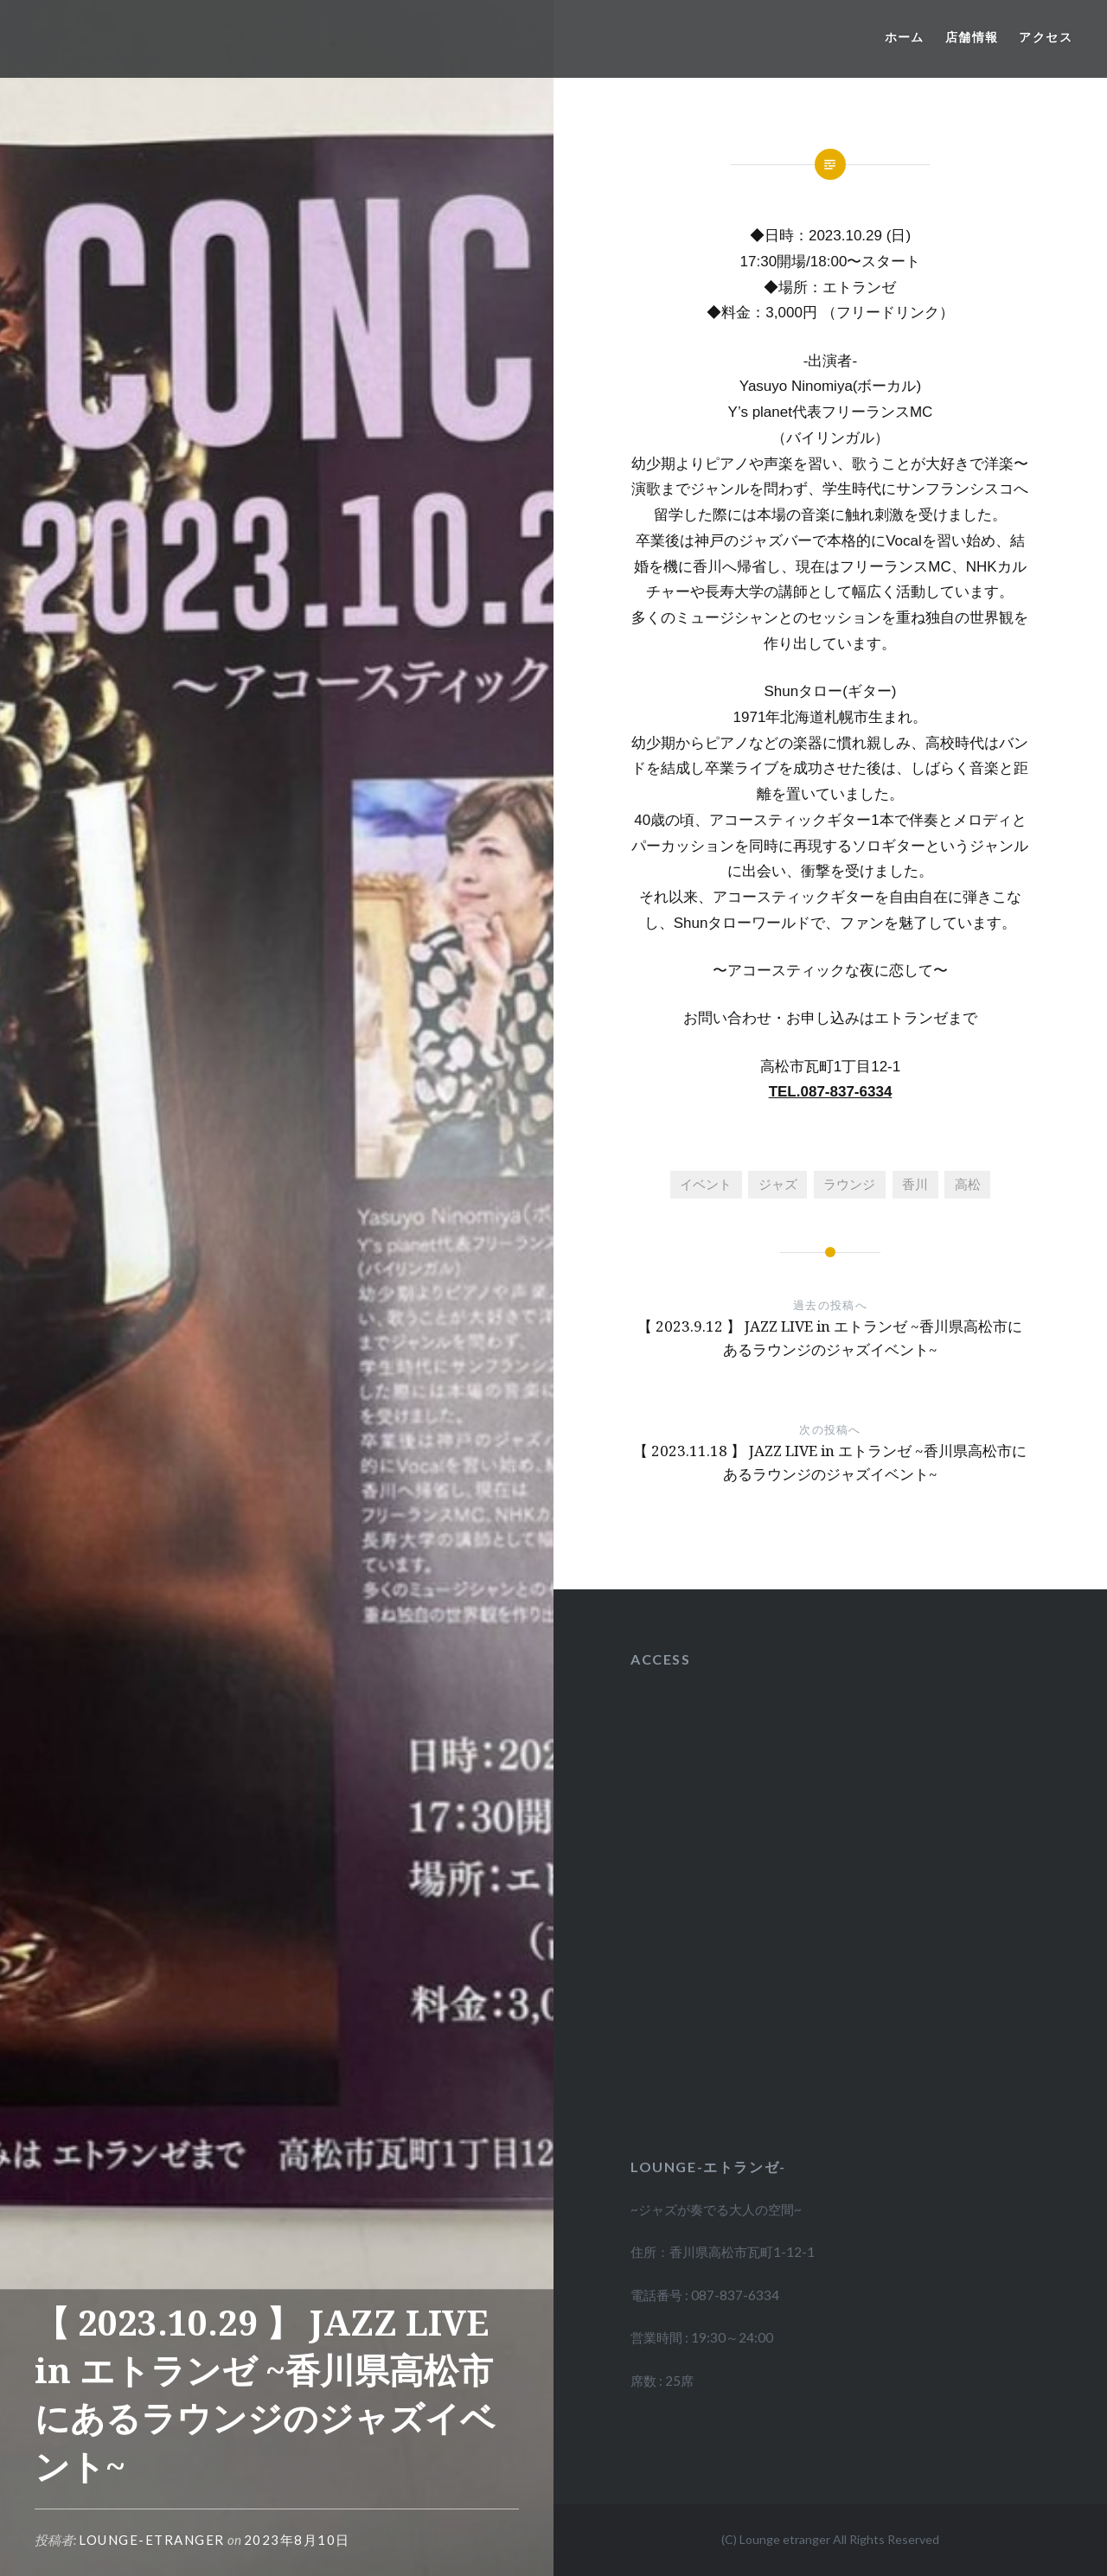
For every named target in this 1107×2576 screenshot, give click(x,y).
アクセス (1045, 36)
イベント (706, 1184)
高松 (968, 1184)
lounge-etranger (152, 2539)
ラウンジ (849, 1184)
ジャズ (777, 1184)
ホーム (905, 36)
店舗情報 (972, 36)
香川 (915, 1184)
